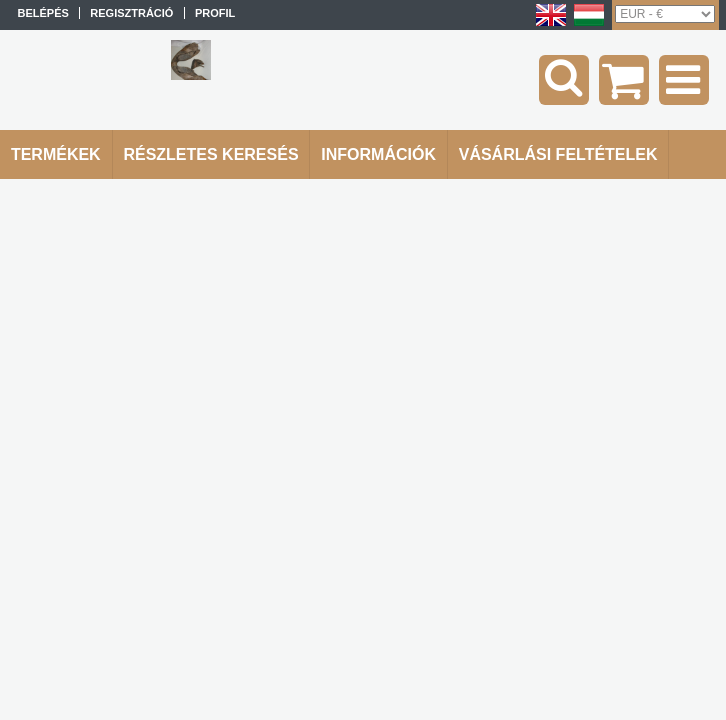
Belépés (42, 13)
